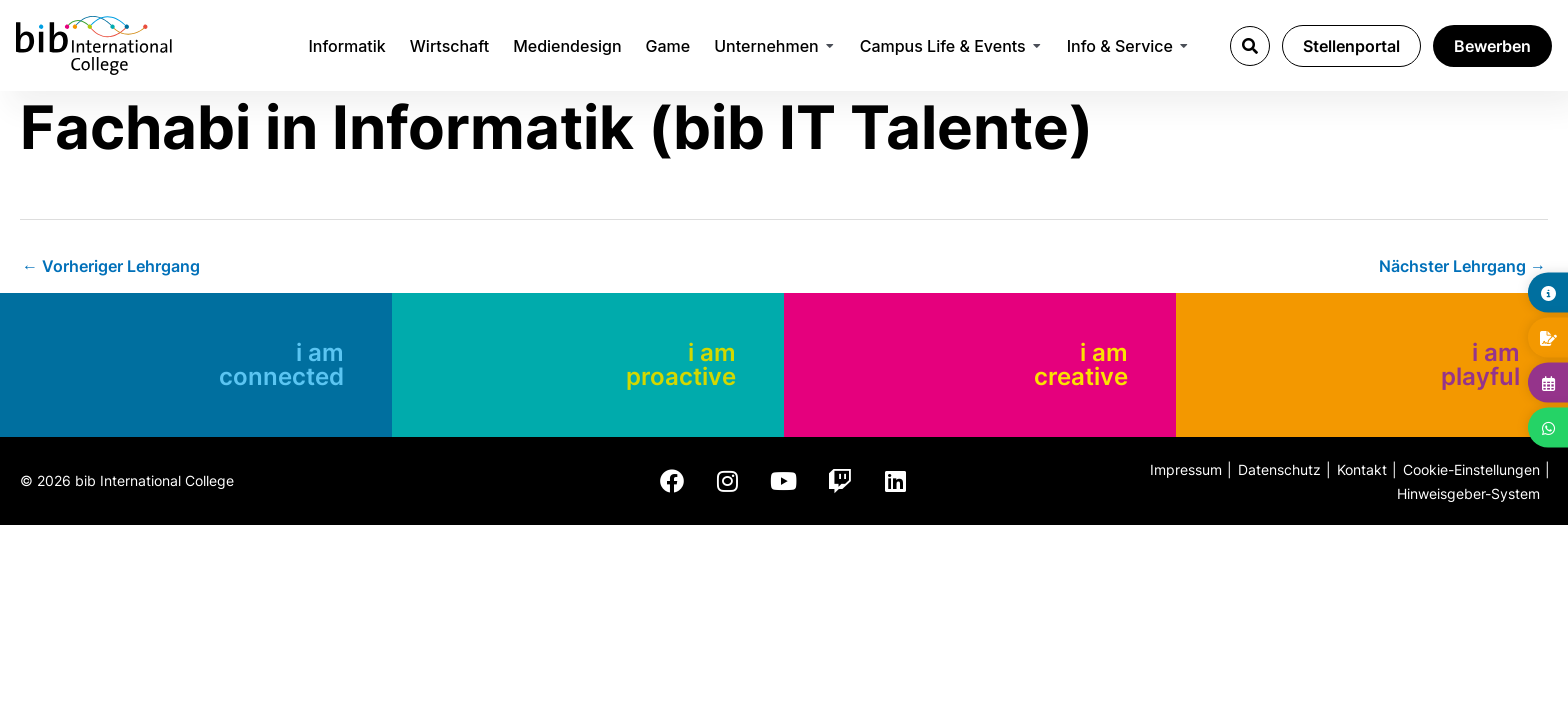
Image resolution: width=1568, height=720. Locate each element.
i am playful (1480, 364)
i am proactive (681, 364)
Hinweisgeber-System (1468, 493)
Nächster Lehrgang (1462, 266)
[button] (1250, 46)
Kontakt (1362, 469)
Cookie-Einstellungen (1471, 469)
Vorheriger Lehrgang (111, 266)
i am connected (281, 364)
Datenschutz (1279, 469)
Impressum (1186, 469)
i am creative (1081, 364)
